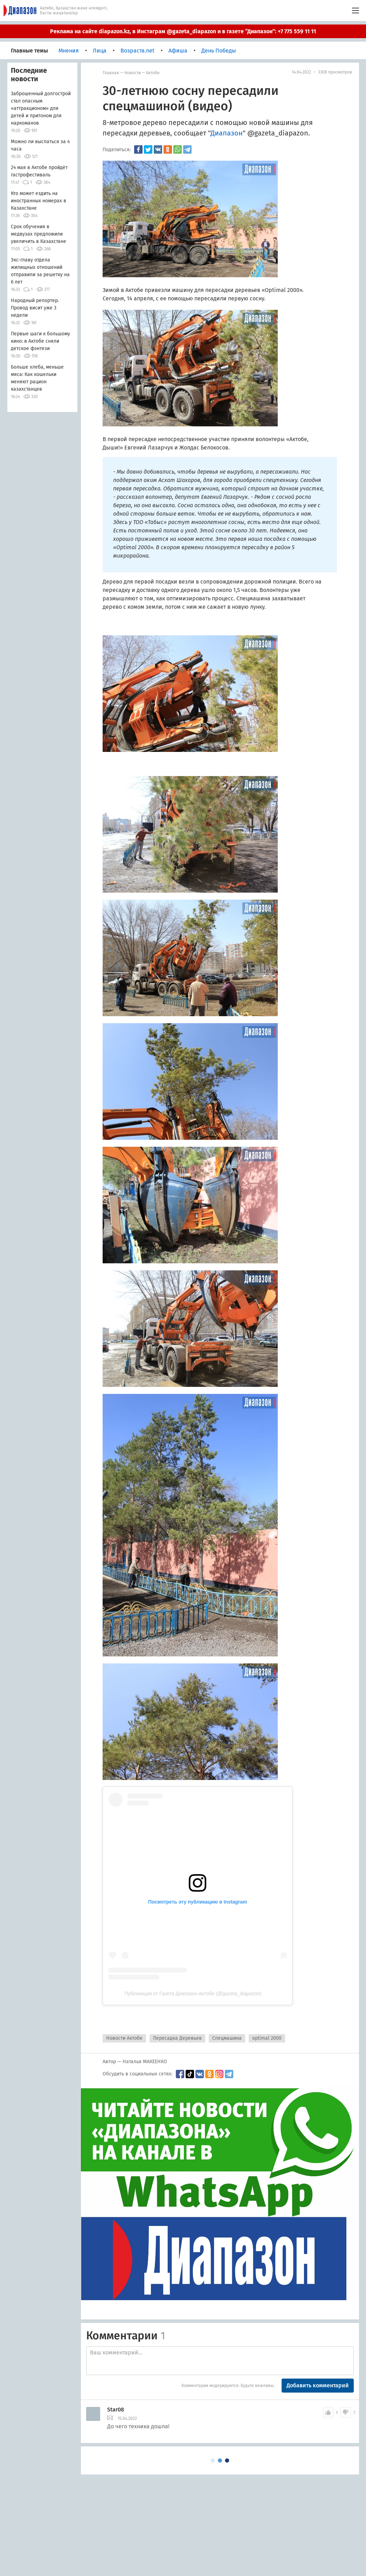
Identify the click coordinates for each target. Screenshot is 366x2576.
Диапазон (226, 133)
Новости (132, 72)
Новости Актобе (124, 2038)
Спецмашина (227, 2038)
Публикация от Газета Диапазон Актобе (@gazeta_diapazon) (192, 1993)
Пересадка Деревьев (177, 2038)
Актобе (153, 72)
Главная (111, 72)
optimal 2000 (267, 2038)
